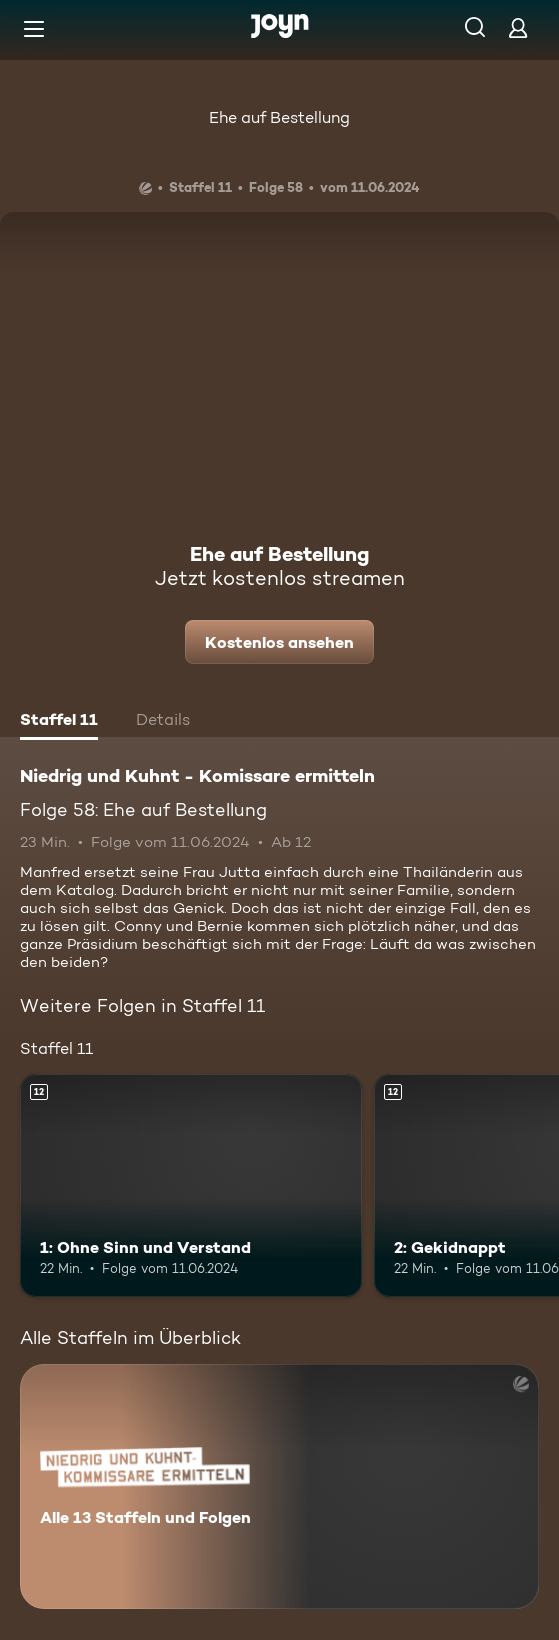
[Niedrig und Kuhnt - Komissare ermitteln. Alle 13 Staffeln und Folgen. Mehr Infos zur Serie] (279, 1486)
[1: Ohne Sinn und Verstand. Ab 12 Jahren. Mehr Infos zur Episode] (191, 1185)
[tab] (59, 722)
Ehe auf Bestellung (279, 117)
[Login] (518, 27)
